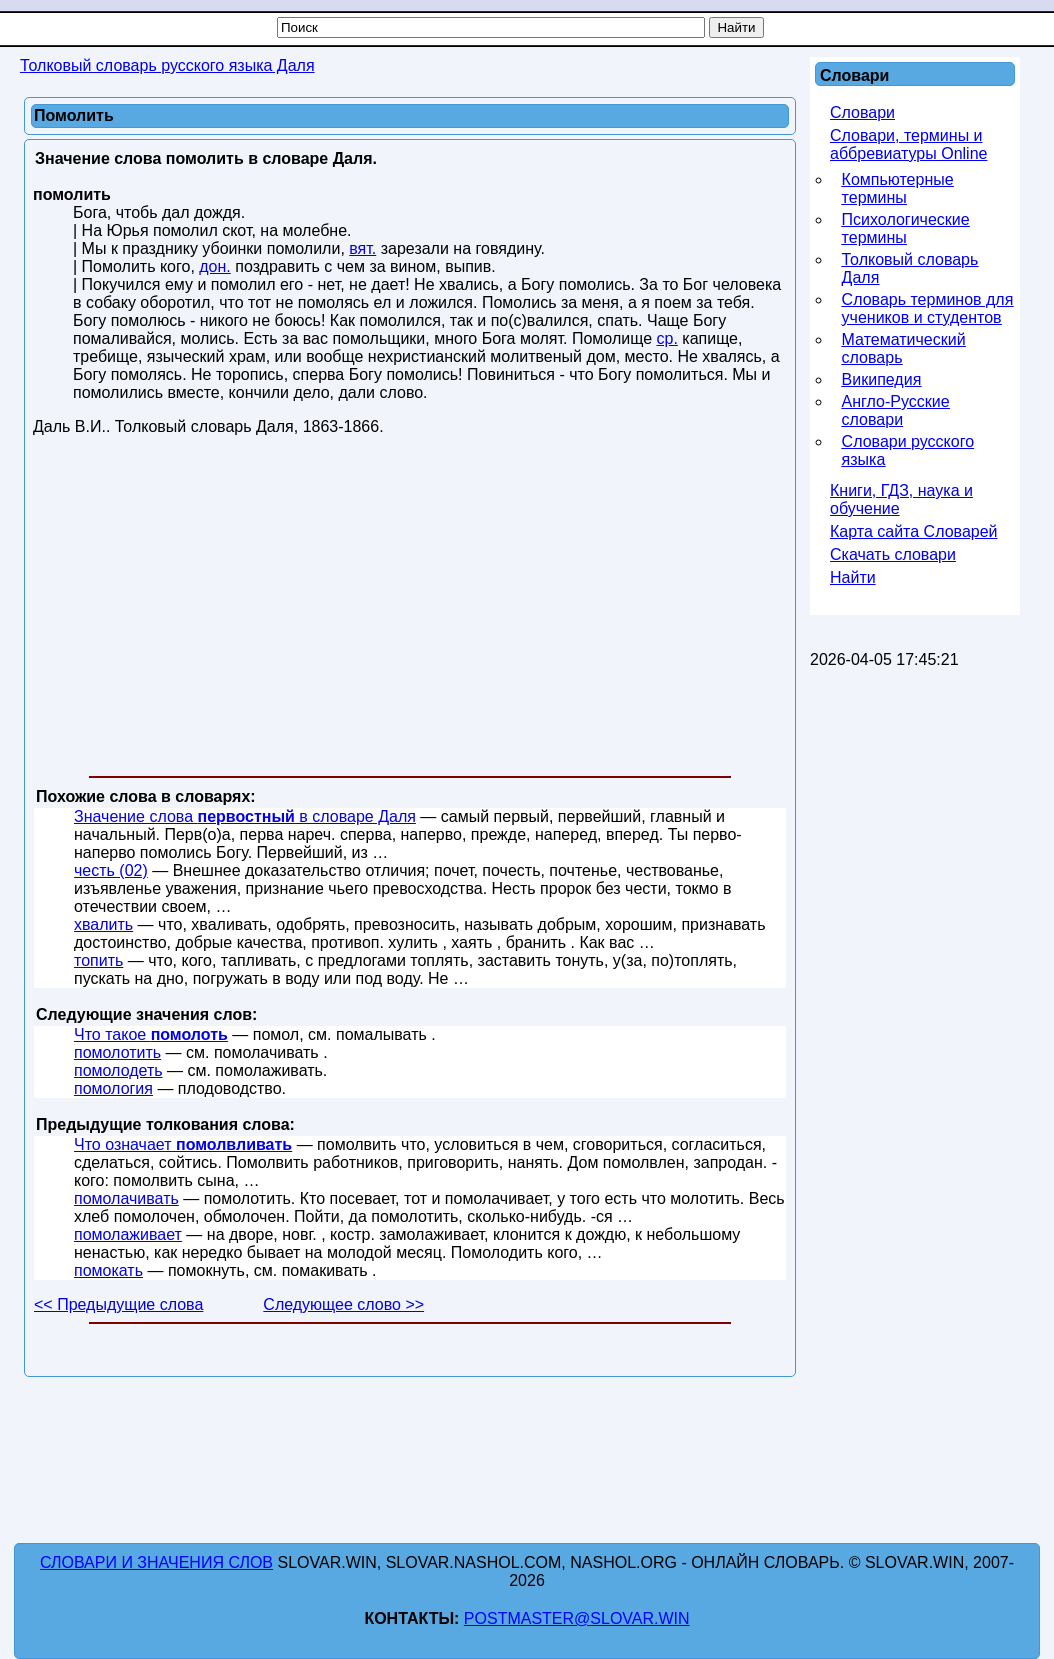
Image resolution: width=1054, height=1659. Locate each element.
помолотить (117, 1052)
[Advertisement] (410, 610)
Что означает (183, 1144)
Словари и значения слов (156, 1562)
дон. (215, 266)
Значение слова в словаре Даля (245, 816)
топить (98, 960)
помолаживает (128, 1234)
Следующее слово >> (343, 1304)
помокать (108, 1270)
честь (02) (111, 870)
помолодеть (118, 1070)
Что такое (151, 1034)
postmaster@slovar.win (577, 1618)
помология (113, 1088)
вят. (362, 248)
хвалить (103, 924)
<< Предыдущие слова (118, 1304)
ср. (666, 338)
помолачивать (126, 1198)
